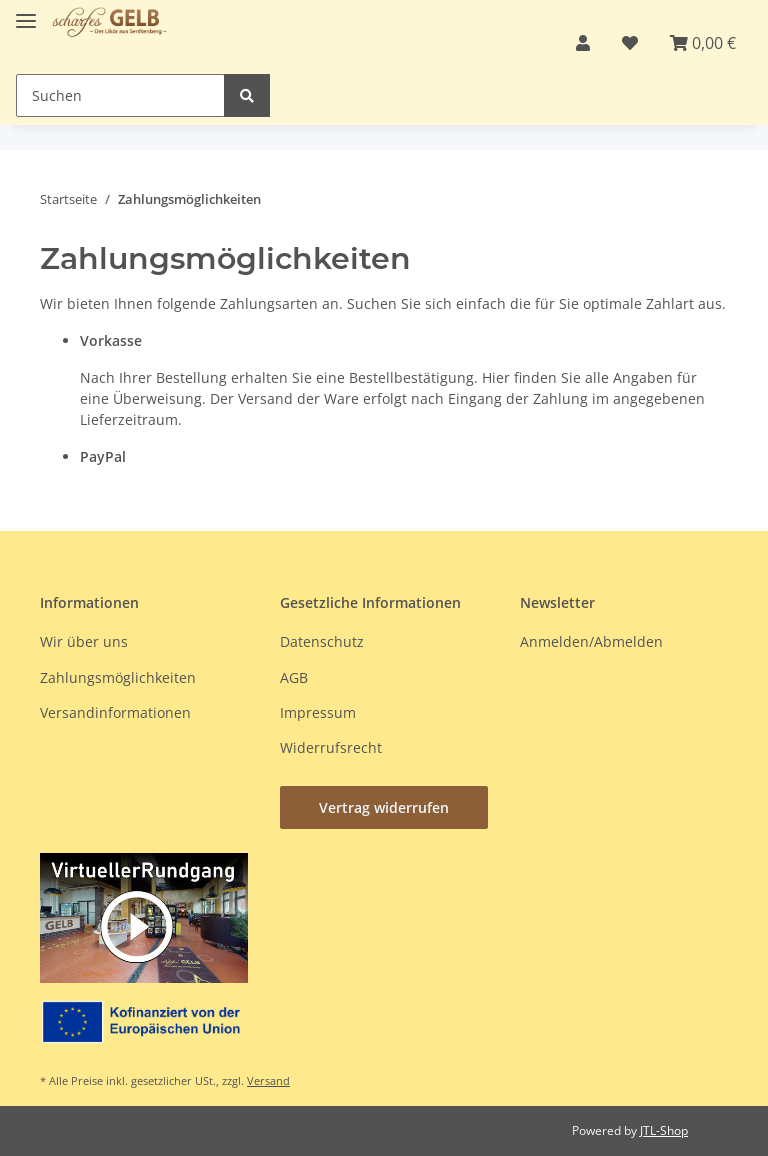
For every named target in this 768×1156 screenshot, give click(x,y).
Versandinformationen (115, 712)
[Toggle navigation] (26, 12)
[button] (583, 43)
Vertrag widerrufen (384, 807)
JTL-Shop (664, 1130)
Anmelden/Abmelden (591, 641)
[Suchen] (247, 95)
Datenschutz (322, 641)
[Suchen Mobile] (120, 95)
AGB (294, 677)
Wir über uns (84, 641)
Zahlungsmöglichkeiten (118, 677)
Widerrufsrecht (331, 747)
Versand (268, 1080)
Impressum (318, 712)
